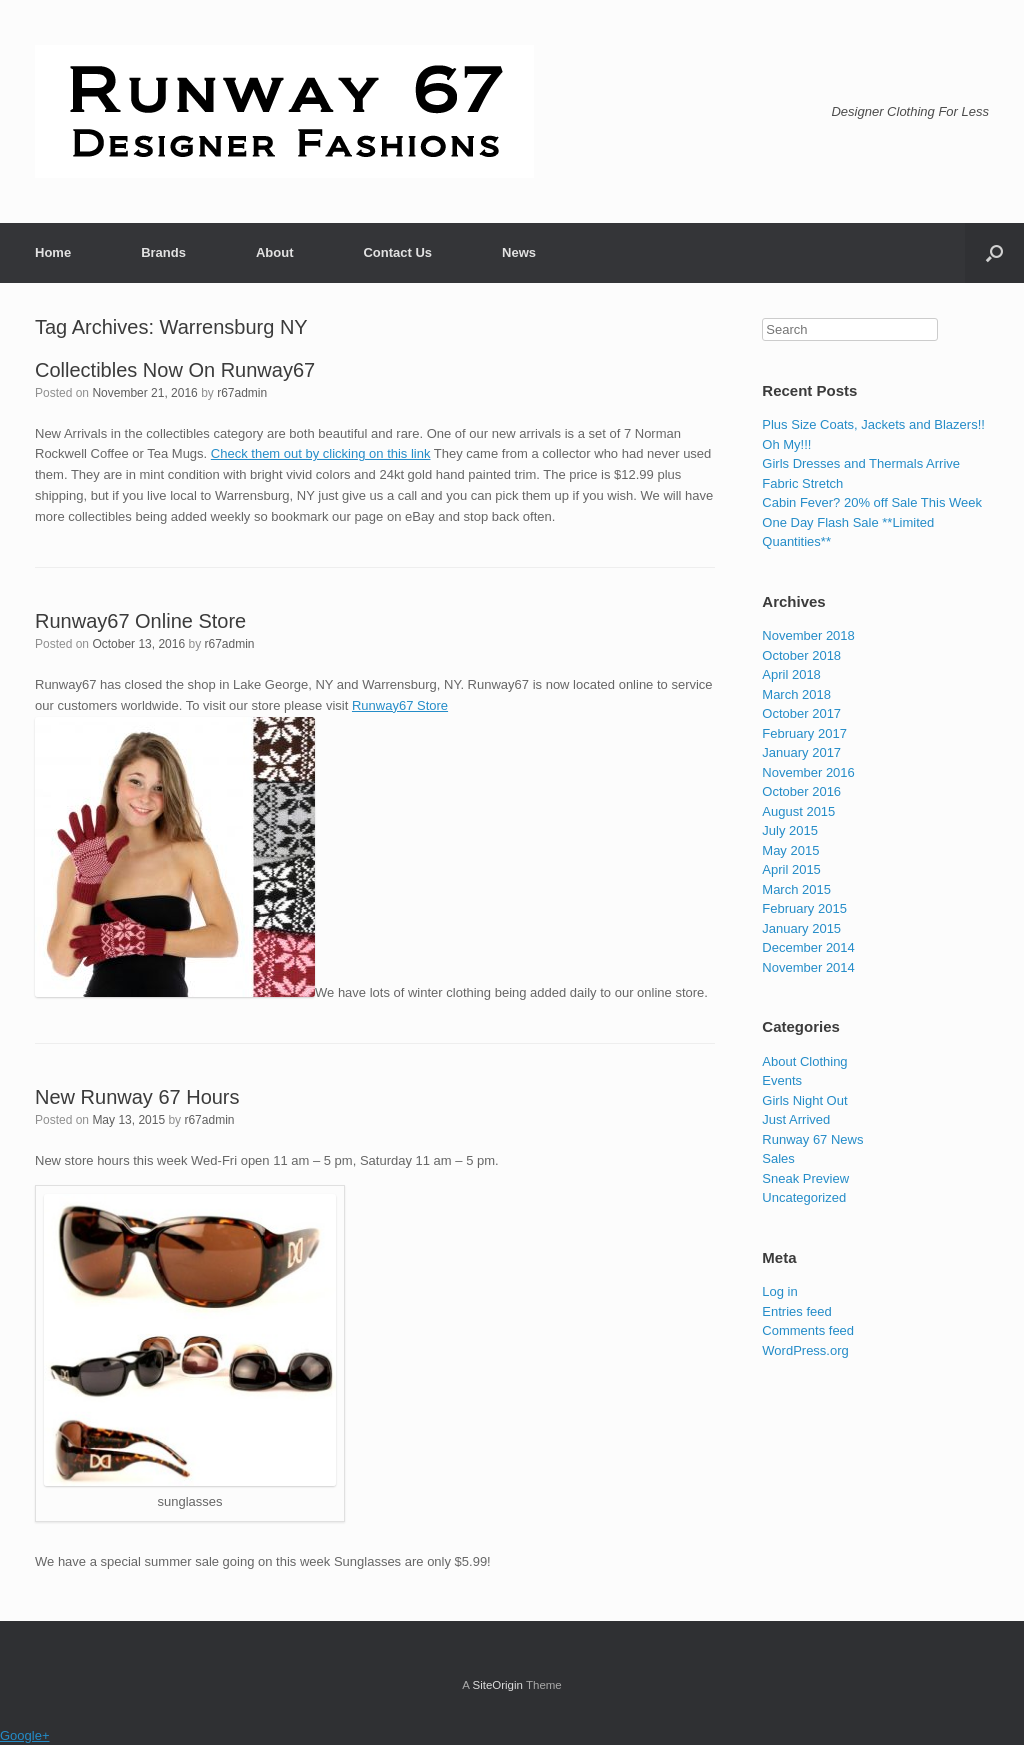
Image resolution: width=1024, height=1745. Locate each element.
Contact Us (397, 252)
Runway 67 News (812, 1139)
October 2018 (801, 655)
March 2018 (796, 694)
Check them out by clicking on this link (321, 453)
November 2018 (808, 635)
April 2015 (791, 869)
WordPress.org (805, 1350)
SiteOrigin (497, 1685)
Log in (779, 1291)
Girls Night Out (804, 1100)
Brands (163, 252)
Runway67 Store (400, 705)
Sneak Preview (805, 1178)
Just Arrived (796, 1119)
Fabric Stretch (802, 483)
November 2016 (808, 772)
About (275, 252)
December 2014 (808, 947)
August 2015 (798, 811)
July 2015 (790, 830)
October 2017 (801, 713)
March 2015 (796, 889)
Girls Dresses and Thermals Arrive (861, 463)
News (519, 252)
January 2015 (801, 928)
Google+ (25, 1735)
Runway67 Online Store (140, 621)
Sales (778, 1158)
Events (782, 1080)
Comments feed (808, 1330)
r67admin (242, 393)
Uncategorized (804, 1197)
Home (53, 252)
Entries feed (796, 1311)
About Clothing (804, 1061)
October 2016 (801, 791)
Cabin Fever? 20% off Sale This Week (872, 502)
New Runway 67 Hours (137, 1097)
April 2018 (791, 674)
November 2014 (808, 967)
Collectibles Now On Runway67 (175, 370)
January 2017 (801, 752)
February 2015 (804, 908)
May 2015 (790, 850)
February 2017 (804, 733)
